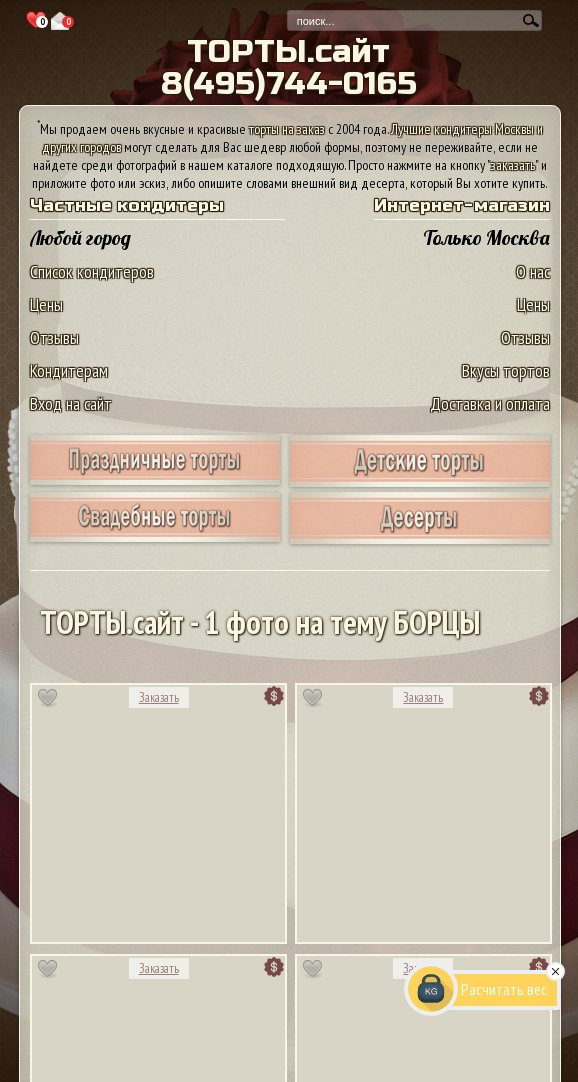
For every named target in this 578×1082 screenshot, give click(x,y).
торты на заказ (287, 129)
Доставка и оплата (490, 403)
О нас (533, 271)
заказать (513, 165)
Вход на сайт (71, 403)
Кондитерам (69, 370)
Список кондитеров (92, 271)
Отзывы (54, 337)
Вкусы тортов (506, 370)
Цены (46, 304)
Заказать (159, 697)
